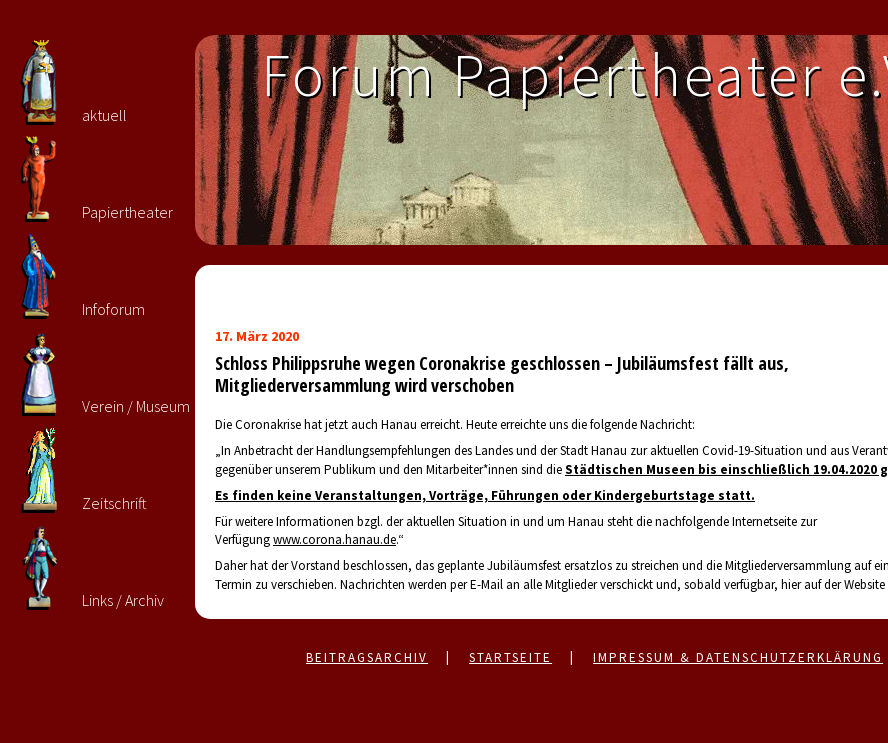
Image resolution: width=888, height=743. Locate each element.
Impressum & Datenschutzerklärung (738, 657)
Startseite (510, 657)
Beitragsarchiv (367, 657)
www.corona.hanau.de (334, 539)
